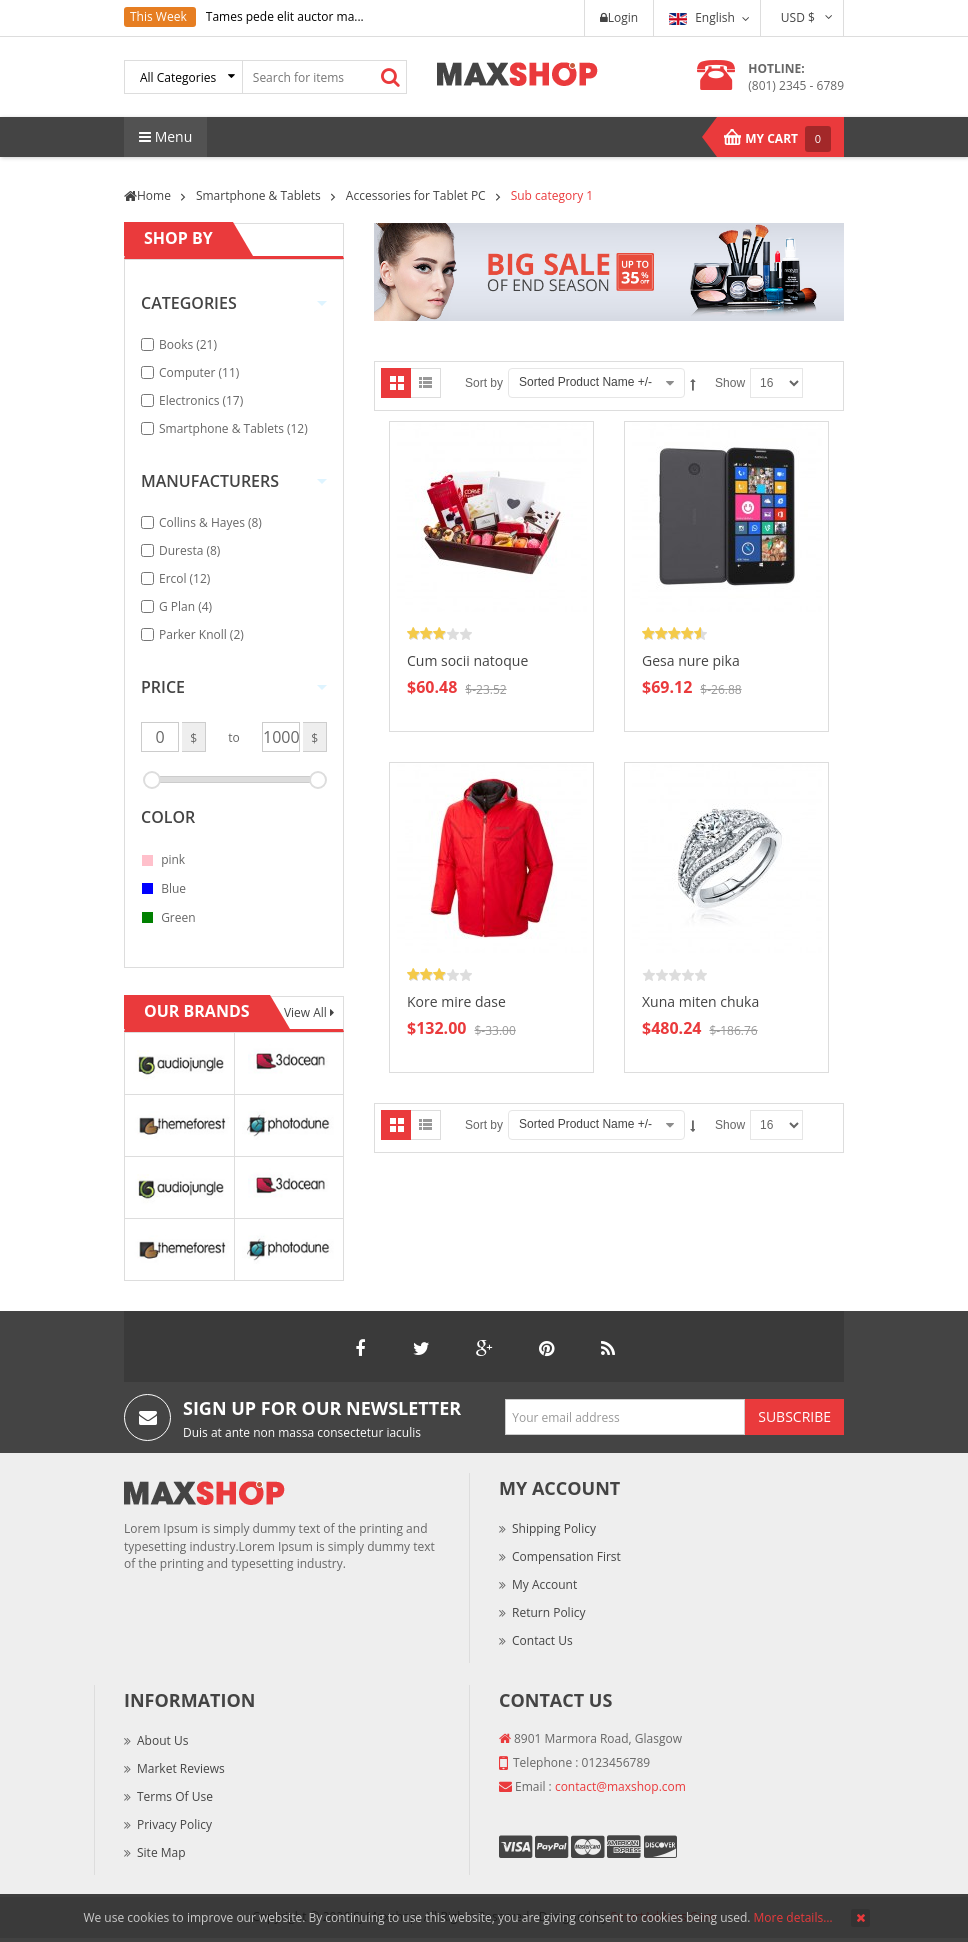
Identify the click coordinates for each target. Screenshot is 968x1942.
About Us (162, 1740)
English (702, 17)
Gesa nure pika (691, 660)
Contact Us (542, 1640)
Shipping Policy (554, 1528)
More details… (793, 1917)
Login (619, 17)
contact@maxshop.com (620, 1786)
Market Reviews (181, 1768)
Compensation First (566, 1556)
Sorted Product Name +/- (585, 382)
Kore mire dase (456, 1001)
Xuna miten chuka (700, 1001)
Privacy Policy (174, 1824)
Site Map (161, 1852)
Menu (165, 136)
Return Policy (548, 1612)
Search (391, 77)
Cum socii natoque (467, 660)
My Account (544, 1584)
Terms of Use (175, 1796)
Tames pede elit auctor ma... (285, 16)
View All (307, 1012)
